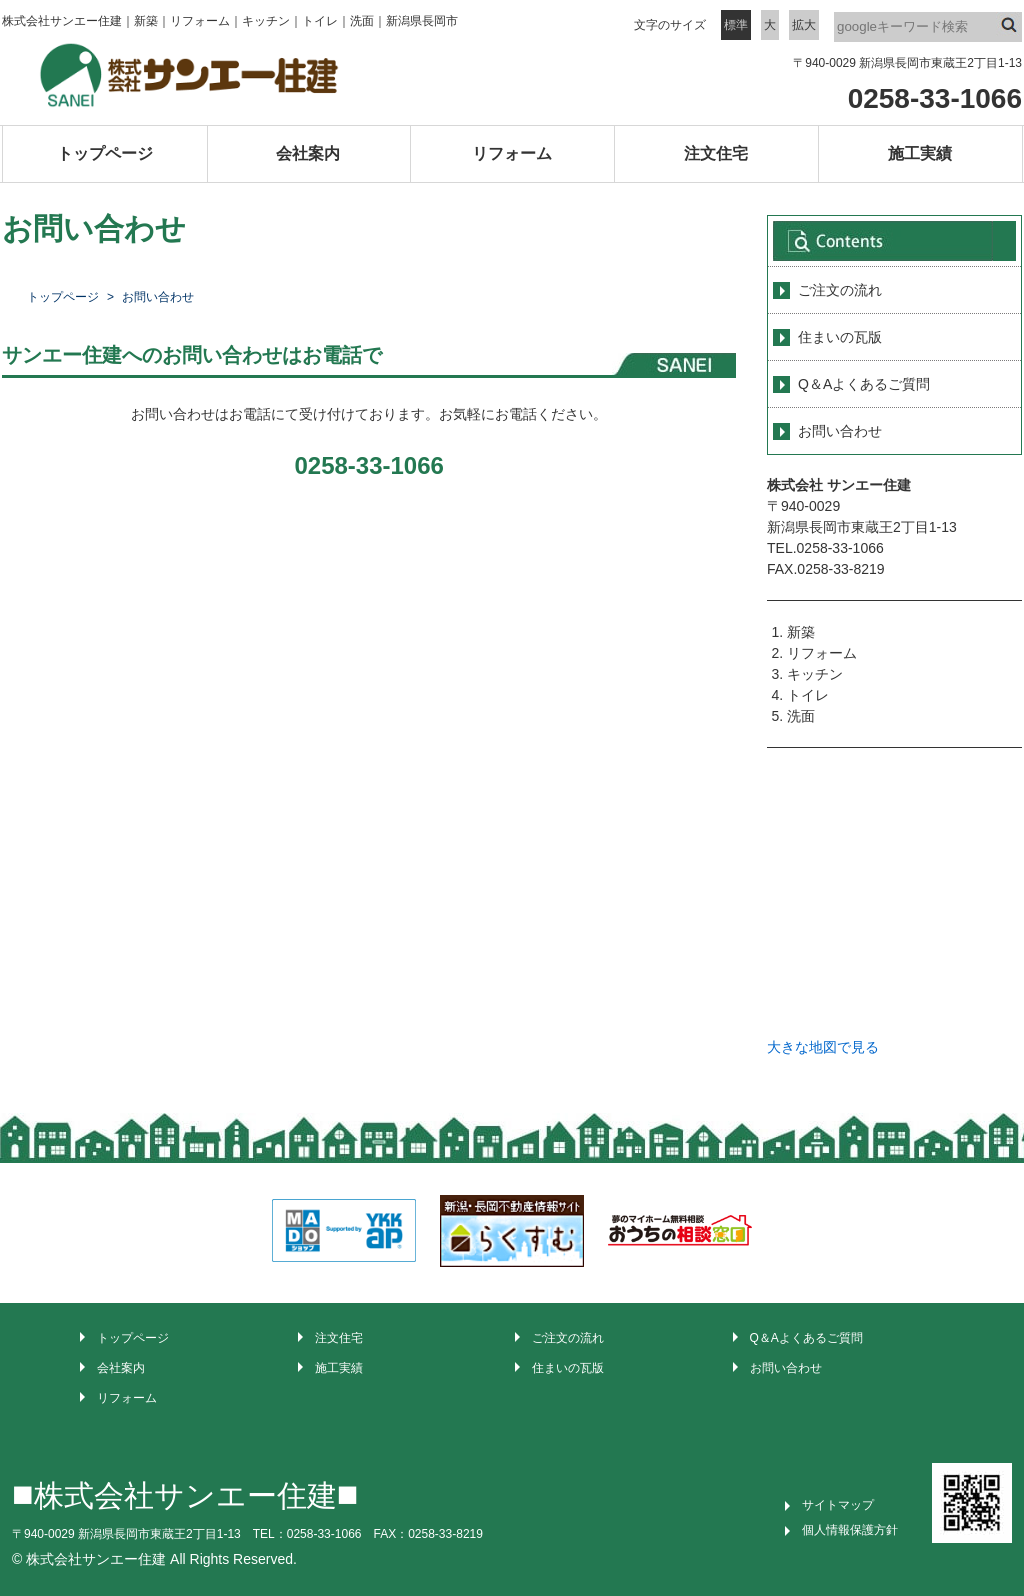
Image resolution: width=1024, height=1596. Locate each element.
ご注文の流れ (840, 290)
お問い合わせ (840, 431)
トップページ (105, 153)
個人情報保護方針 (850, 1530)
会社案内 (308, 153)
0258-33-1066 (935, 98)
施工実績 (920, 153)
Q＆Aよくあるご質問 (864, 384)
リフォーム (512, 153)
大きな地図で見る (823, 1047)
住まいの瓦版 (840, 337)
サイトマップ (838, 1505)
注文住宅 (716, 153)
